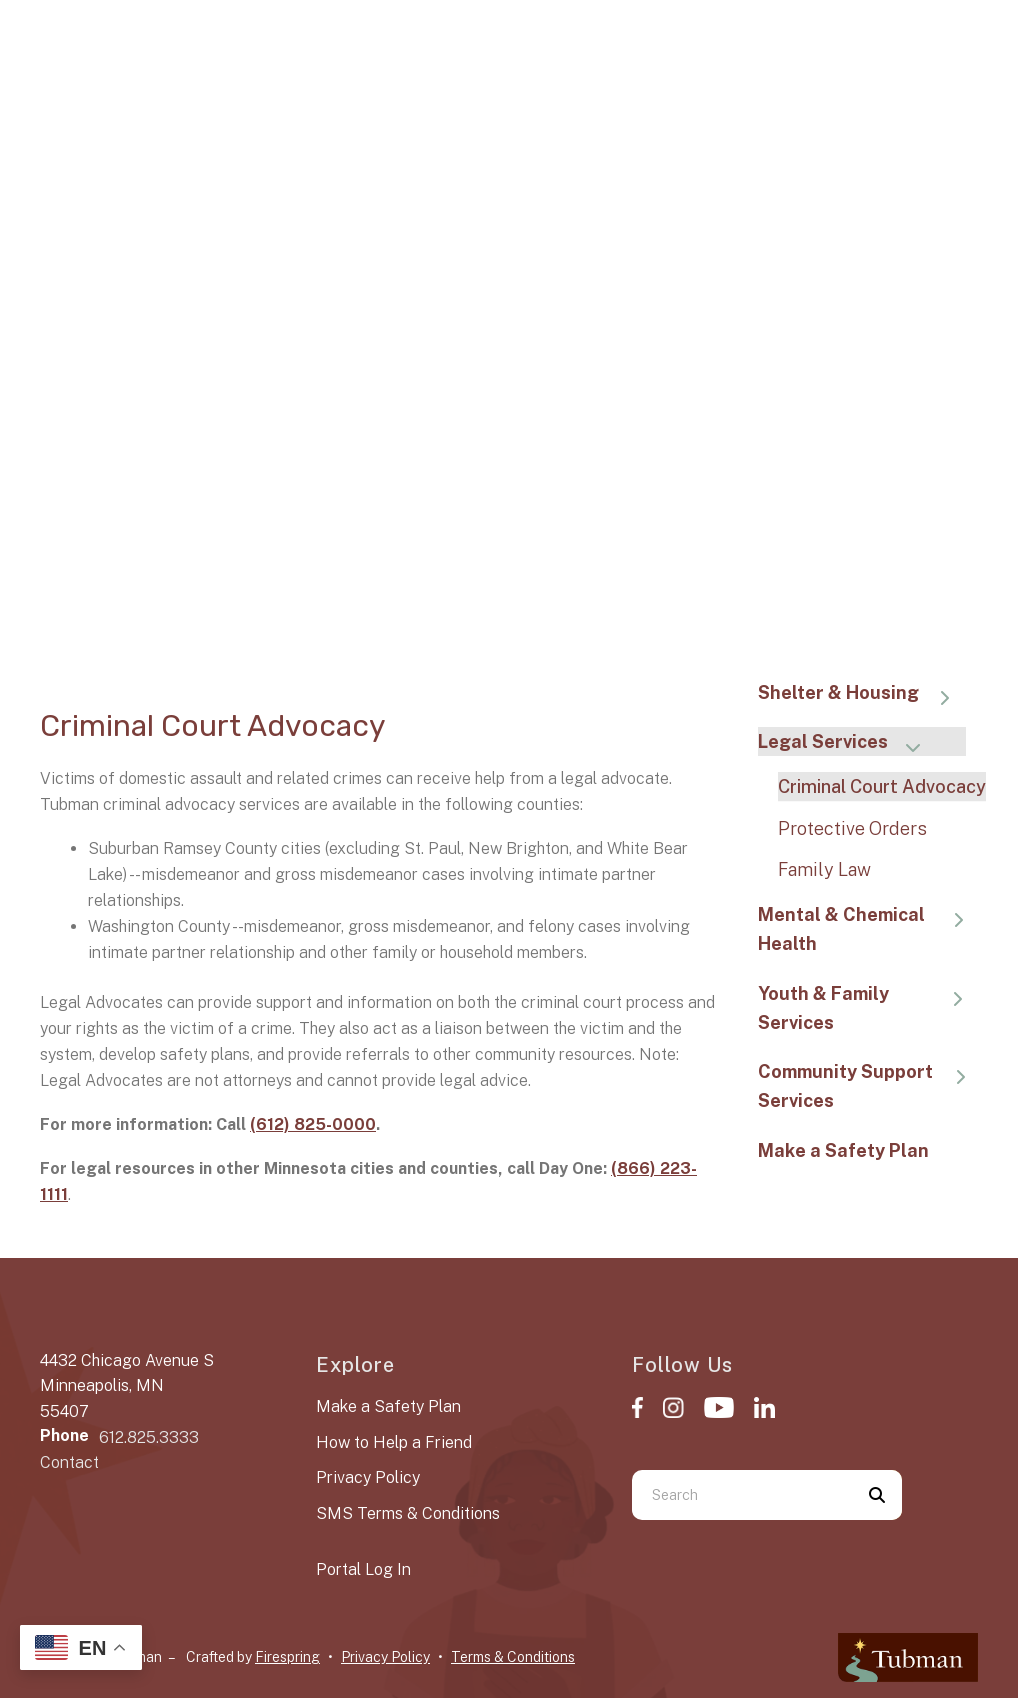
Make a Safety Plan (843, 1150)
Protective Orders (852, 828)
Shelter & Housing (863, 694)
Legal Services (848, 743)
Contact (69, 1462)
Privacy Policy (368, 1477)
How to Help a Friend (394, 1442)
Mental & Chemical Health (868, 929)
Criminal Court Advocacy (882, 786)
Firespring (287, 1657)
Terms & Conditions (513, 1657)
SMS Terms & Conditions (408, 1513)
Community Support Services (868, 1086)
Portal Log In (363, 1569)
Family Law (824, 869)
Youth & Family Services (868, 1008)
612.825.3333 (149, 1437)
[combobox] (742, 1495)
